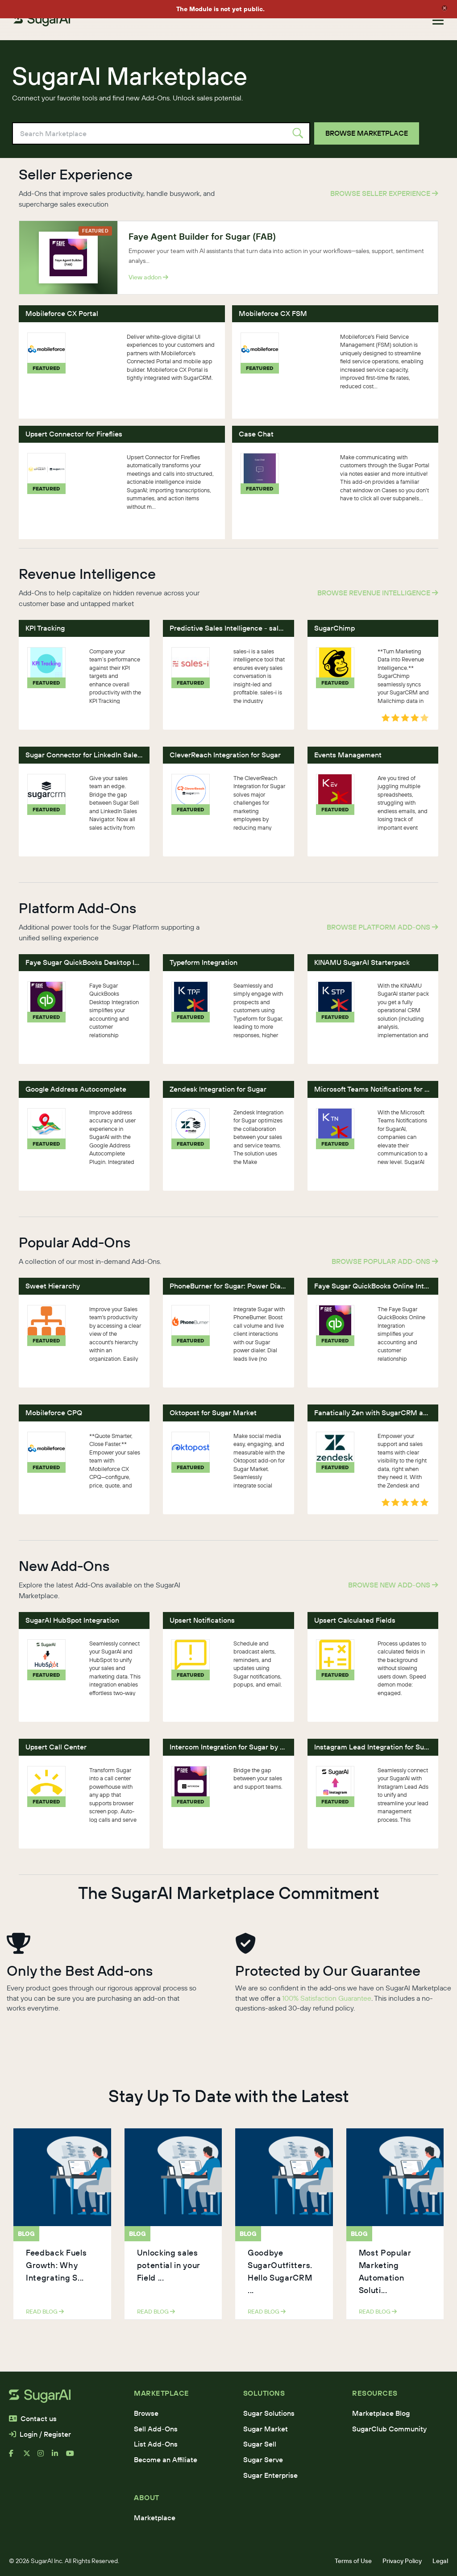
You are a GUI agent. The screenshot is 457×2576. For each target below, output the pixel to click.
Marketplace (154, 2517)
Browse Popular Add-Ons (385, 1261)
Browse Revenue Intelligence (377, 592)
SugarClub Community (389, 2428)
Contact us (33, 2418)
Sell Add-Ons (156, 2428)
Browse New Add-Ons (393, 1584)
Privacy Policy (402, 2561)
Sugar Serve (263, 2459)
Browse (146, 2413)
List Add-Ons (156, 2443)
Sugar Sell (259, 2443)
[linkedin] (59, 2457)
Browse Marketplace (366, 133)
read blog (45, 2311)
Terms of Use (353, 2561)
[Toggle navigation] (438, 20)
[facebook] (16, 2457)
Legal (440, 2561)
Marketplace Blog (381, 2413)
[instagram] (44, 2457)
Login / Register (40, 2434)
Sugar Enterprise (270, 2475)
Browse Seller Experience (384, 193)
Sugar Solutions (269, 2413)
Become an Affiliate (165, 2459)
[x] (30, 2457)
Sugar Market (265, 2428)
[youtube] (73, 2457)
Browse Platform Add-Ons (382, 926)
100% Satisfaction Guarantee (326, 1998)
